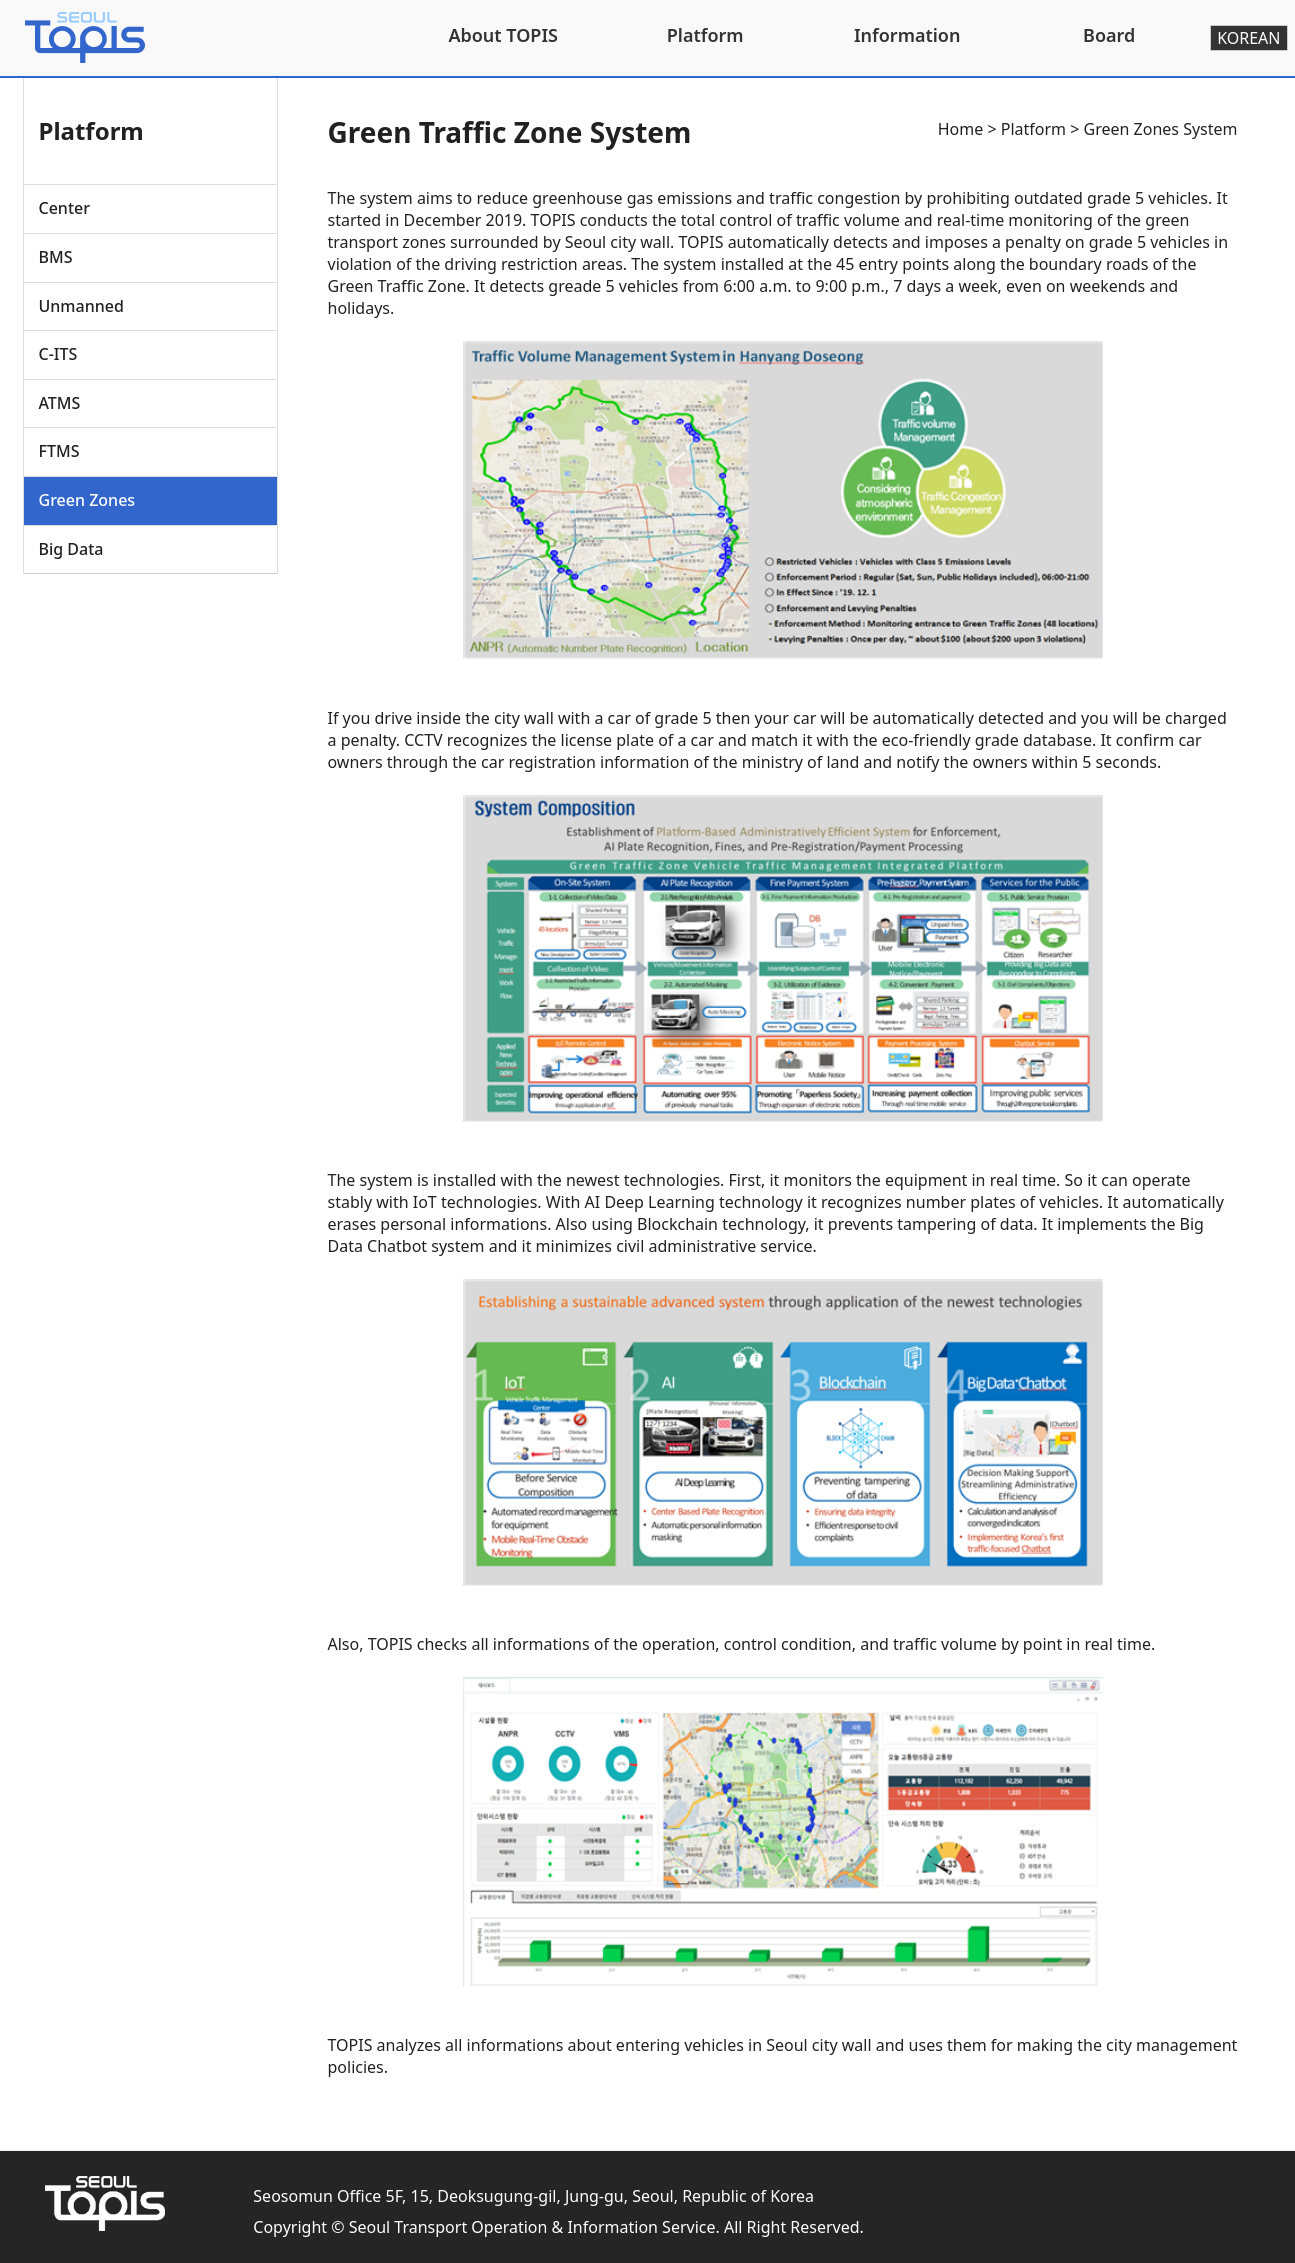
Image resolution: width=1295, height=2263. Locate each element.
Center (64, 208)
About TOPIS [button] (503, 35)
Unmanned (81, 306)
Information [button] (907, 35)
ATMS (60, 403)
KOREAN (1248, 38)
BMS (56, 257)
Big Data (71, 549)
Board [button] (1109, 35)
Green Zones (87, 500)
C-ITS (58, 354)
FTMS (59, 451)
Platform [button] (705, 35)
